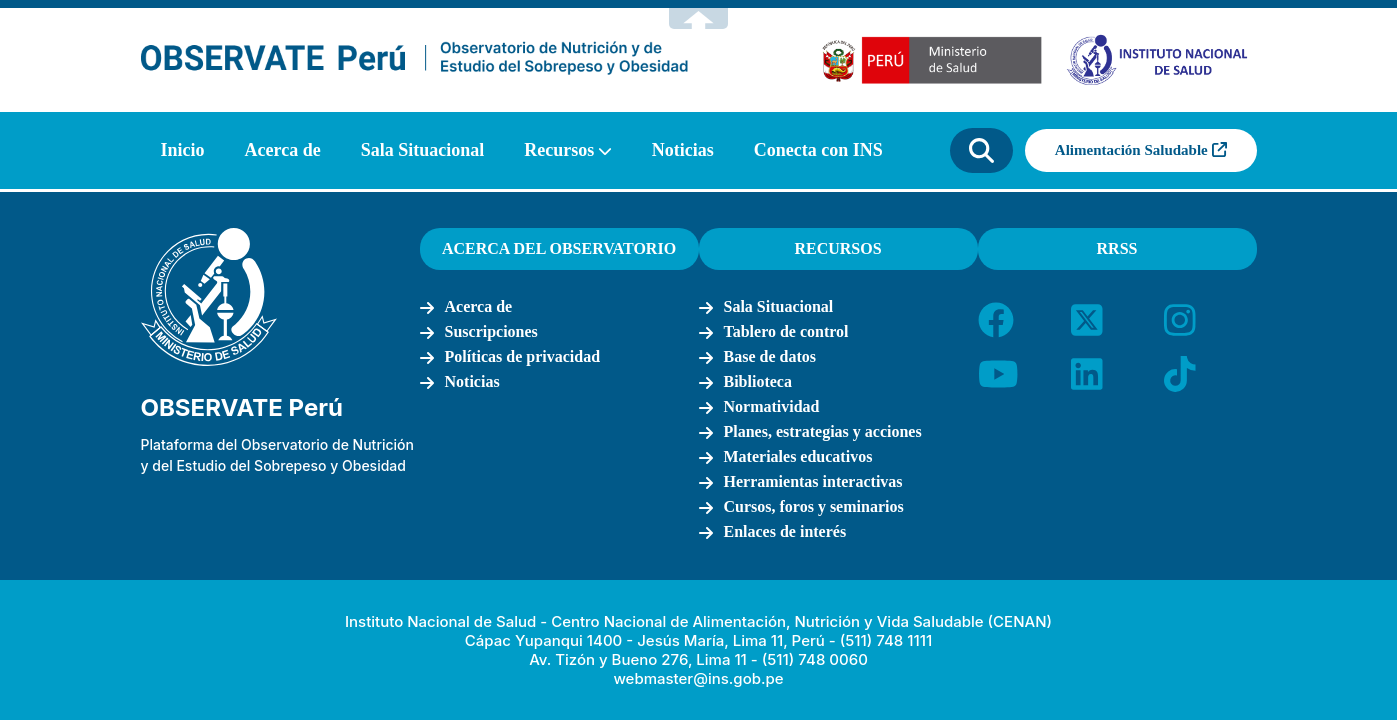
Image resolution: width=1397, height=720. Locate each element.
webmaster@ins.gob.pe (698, 678)
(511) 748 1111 (886, 640)
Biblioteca (758, 381)
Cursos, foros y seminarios (814, 506)
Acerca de (283, 150)
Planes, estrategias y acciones (823, 431)
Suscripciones (491, 331)
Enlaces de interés (785, 531)
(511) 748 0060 (815, 659)
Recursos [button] (559, 150)
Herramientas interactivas (813, 481)
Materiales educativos (798, 456)
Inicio (183, 150)
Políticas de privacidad (523, 356)
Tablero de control (786, 331)
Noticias (683, 150)
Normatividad (772, 406)
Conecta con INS (818, 150)
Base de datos (770, 356)
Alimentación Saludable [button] (1141, 150)
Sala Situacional (423, 150)
